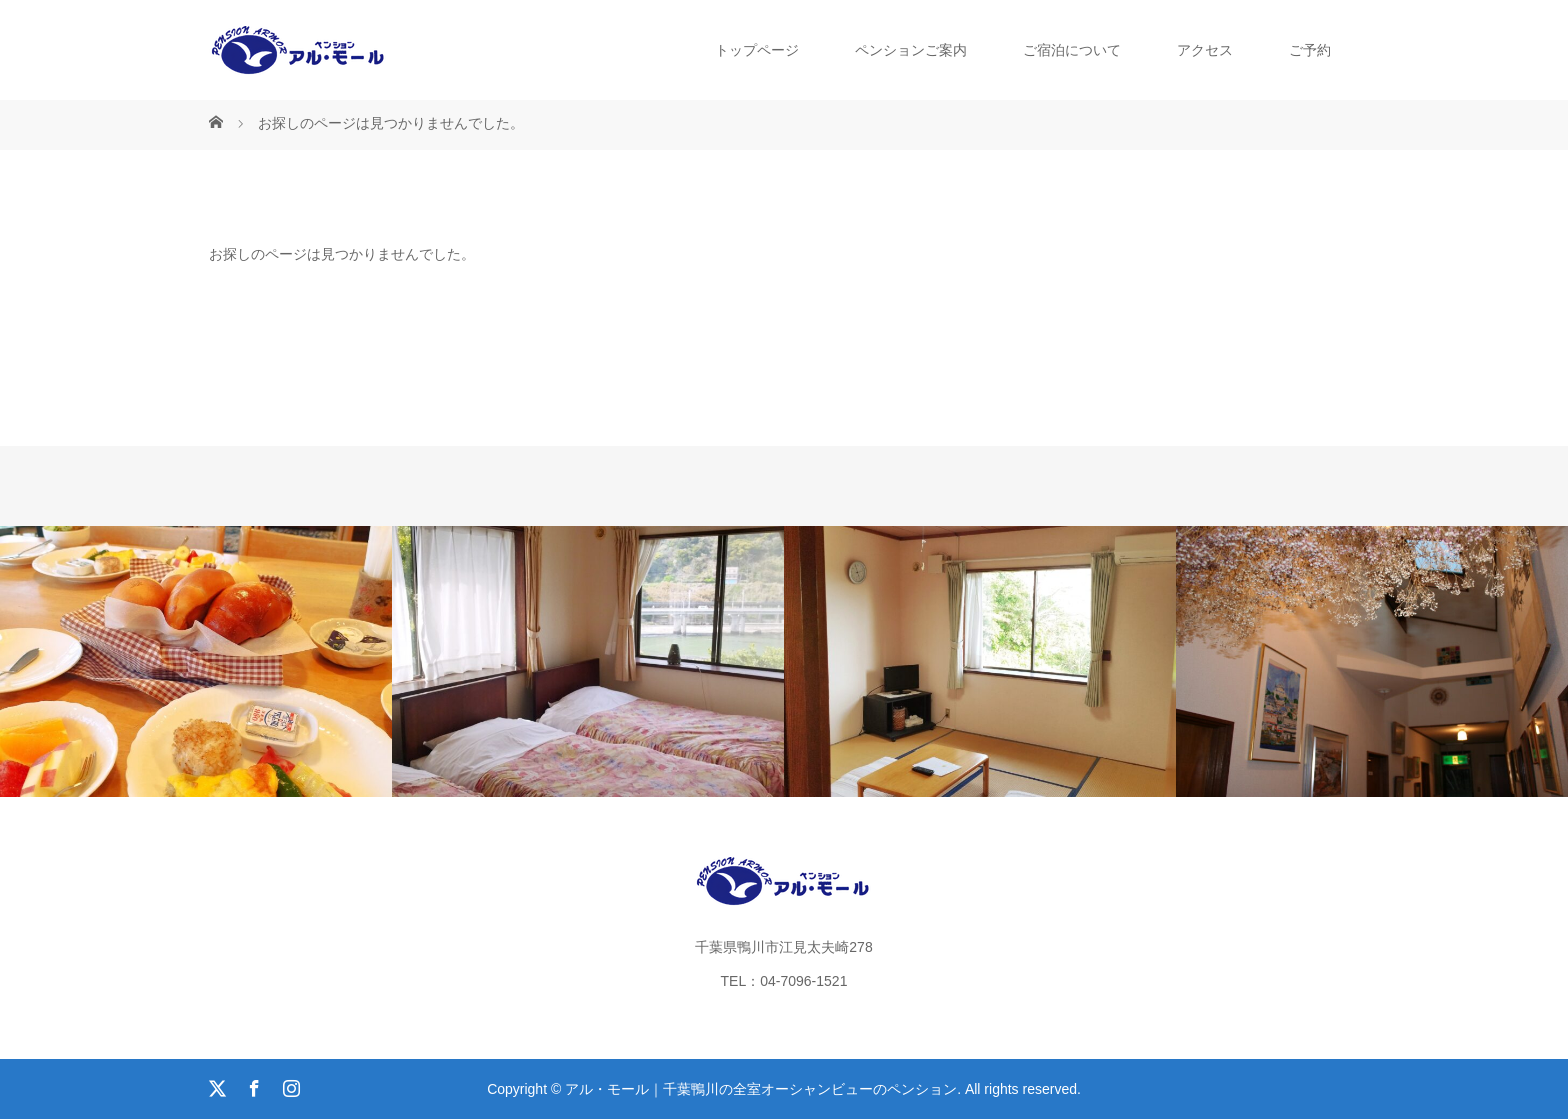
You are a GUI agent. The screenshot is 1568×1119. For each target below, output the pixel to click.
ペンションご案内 (911, 50)
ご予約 (1310, 50)
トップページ (757, 50)
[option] (196, 661)
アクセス (1205, 50)
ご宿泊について (1072, 50)
